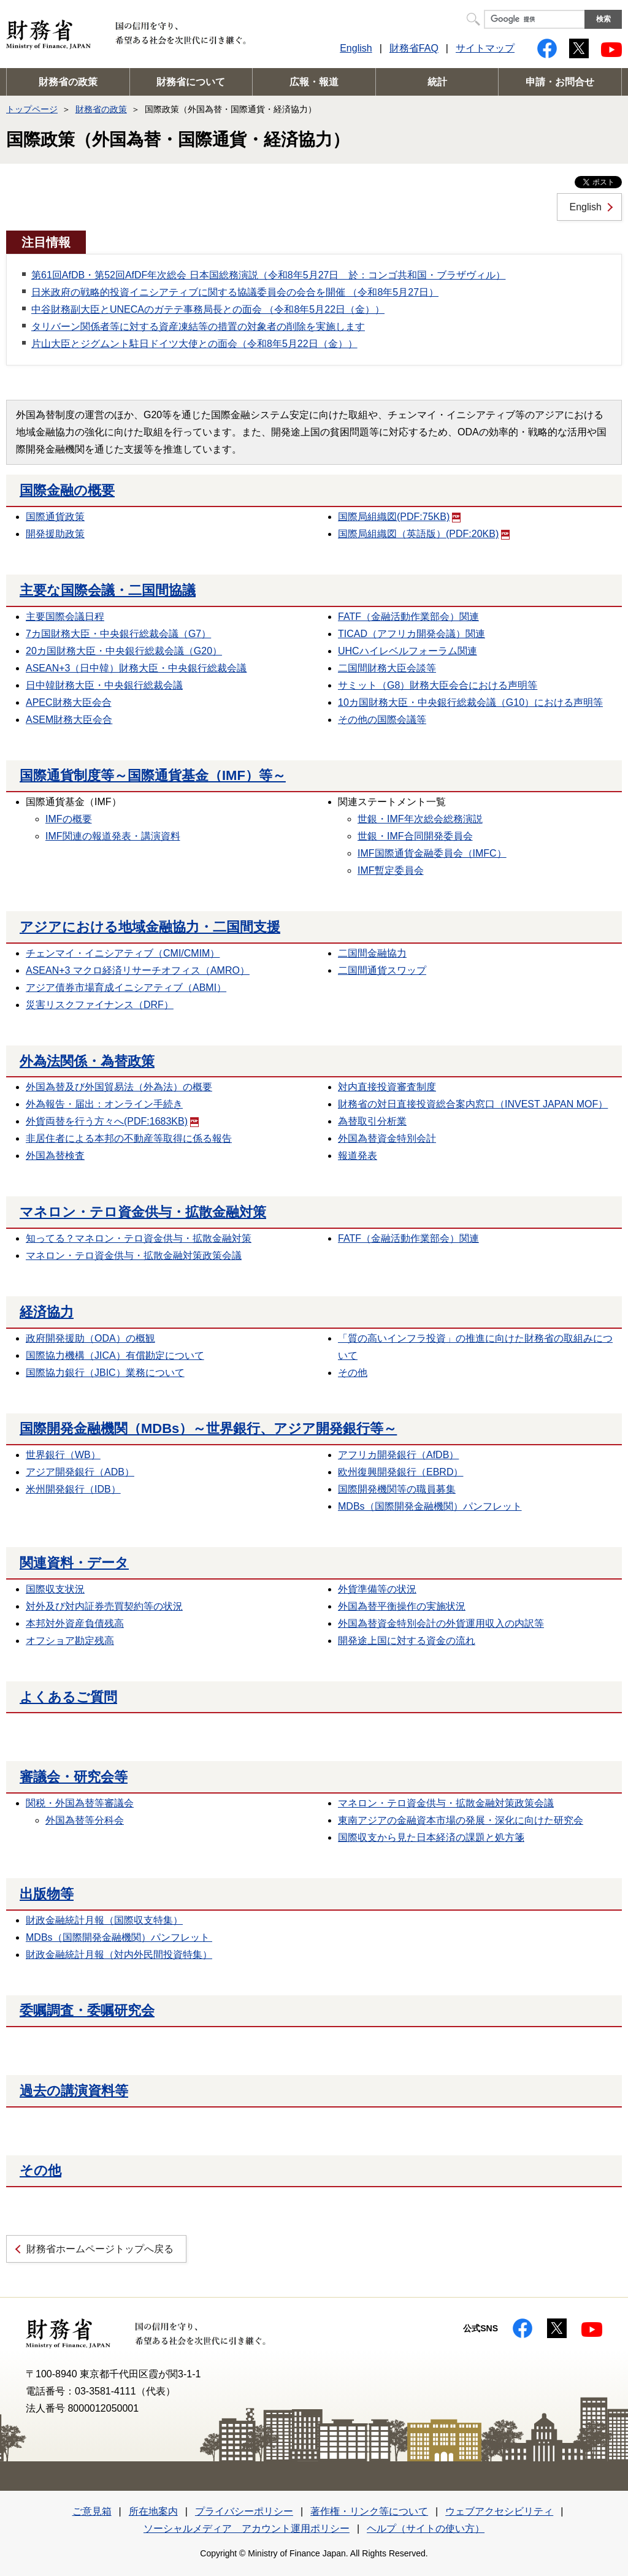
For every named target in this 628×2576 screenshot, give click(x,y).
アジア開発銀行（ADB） (80, 1472)
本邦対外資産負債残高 (75, 1623)
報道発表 (357, 1155)
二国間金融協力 (372, 953)
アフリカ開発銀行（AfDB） (398, 1455)
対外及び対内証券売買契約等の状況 (104, 1606)
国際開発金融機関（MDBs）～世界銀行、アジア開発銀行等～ (208, 1428)
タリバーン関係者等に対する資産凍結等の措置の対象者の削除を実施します (198, 326)
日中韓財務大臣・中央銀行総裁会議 (104, 685)
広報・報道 (314, 82)
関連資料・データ (74, 1562)
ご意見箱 (92, 2511)
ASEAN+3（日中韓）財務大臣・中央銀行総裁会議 (136, 668)
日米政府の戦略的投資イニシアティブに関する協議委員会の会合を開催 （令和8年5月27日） (234, 292)
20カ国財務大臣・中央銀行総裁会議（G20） (124, 651)
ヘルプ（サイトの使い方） (425, 2528)
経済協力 (47, 1312)
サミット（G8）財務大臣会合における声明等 (437, 685)
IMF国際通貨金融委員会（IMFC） (432, 853)
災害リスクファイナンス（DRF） (100, 1004)
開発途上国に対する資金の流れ (406, 1640)
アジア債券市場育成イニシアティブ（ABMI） (126, 987)
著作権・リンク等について (369, 2511)
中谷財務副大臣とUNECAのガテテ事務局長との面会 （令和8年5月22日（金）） (208, 309)
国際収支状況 (55, 1589)
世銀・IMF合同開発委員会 (415, 836)
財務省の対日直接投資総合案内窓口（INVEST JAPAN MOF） (473, 1104)
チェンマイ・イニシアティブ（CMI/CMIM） (123, 953)
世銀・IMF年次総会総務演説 (420, 819)
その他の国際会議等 (382, 719)
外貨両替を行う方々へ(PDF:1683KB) (112, 1121)
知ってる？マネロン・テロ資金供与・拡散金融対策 (138, 1238)
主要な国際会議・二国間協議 (108, 590)
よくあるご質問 (68, 1697)
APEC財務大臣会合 (69, 702)
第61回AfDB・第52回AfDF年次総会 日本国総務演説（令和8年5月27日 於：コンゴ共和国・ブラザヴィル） (268, 275)
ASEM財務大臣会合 (69, 719)
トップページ (32, 109)
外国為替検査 (55, 1155)
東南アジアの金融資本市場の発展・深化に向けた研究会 (460, 1820)
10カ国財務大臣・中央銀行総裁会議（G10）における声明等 (470, 702)
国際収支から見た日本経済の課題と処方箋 (431, 1837)
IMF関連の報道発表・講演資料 (112, 836)
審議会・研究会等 (74, 1776)
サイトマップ (485, 48)
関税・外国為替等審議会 (80, 1803)
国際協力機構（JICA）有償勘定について (115, 1355)
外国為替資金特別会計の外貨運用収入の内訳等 (441, 1623)
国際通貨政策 (55, 516)
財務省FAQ (413, 48)
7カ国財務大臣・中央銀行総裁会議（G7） (118, 634)
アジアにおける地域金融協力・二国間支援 (150, 926)
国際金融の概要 (67, 490)
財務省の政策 (68, 82)
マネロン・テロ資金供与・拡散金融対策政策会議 (134, 1255)
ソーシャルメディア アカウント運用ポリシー (247, 2528)
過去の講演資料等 (74, 2090)
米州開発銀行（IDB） (73, 1489)
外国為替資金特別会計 (387, 1138)
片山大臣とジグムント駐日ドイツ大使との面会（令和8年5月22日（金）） (194, 343)
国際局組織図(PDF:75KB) (399, 516)
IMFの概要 (68, 819)
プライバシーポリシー (244, 2511)
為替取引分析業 (372, 1121)
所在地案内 (153, 2511)
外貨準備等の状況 (377, 1589)
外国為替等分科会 (84, 1820)
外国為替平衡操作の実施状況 (401, 1606)
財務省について (190, 82)
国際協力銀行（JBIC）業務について (105, 1372)
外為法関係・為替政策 (87, 1061)
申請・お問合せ (560, 82)
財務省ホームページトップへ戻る (100, 2249)
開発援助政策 (55, 534)
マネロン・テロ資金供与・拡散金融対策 (143, 1212)
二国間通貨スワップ (382, 970)
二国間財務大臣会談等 (387, 668)
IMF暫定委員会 (391, 870)
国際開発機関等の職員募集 (397, 1489)
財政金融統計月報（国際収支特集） (104, 1920)
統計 (437, 82)
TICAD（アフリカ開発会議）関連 (411, 634)
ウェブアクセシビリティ (499, 2511)
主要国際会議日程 (65, 616)
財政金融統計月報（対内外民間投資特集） (119, 1954)
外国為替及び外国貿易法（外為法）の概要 (119, 1087)
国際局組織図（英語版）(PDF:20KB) (424, 534)
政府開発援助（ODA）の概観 (90, 1338)
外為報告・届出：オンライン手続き (104, 1104)
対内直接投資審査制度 (387, 1087)
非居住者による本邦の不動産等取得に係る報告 (129, 1138)
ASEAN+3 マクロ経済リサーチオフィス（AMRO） (138, 970)
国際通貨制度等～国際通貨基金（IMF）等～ (153, 775)
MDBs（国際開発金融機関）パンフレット (430, 1506)
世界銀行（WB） (63, 1455)
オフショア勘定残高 (70, 1640)
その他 (352, 1372)
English (356, 48)
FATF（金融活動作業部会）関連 (408, 616)
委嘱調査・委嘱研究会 (87, 2010)
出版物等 (47, 1893)
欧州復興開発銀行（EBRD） (400, 1472)
